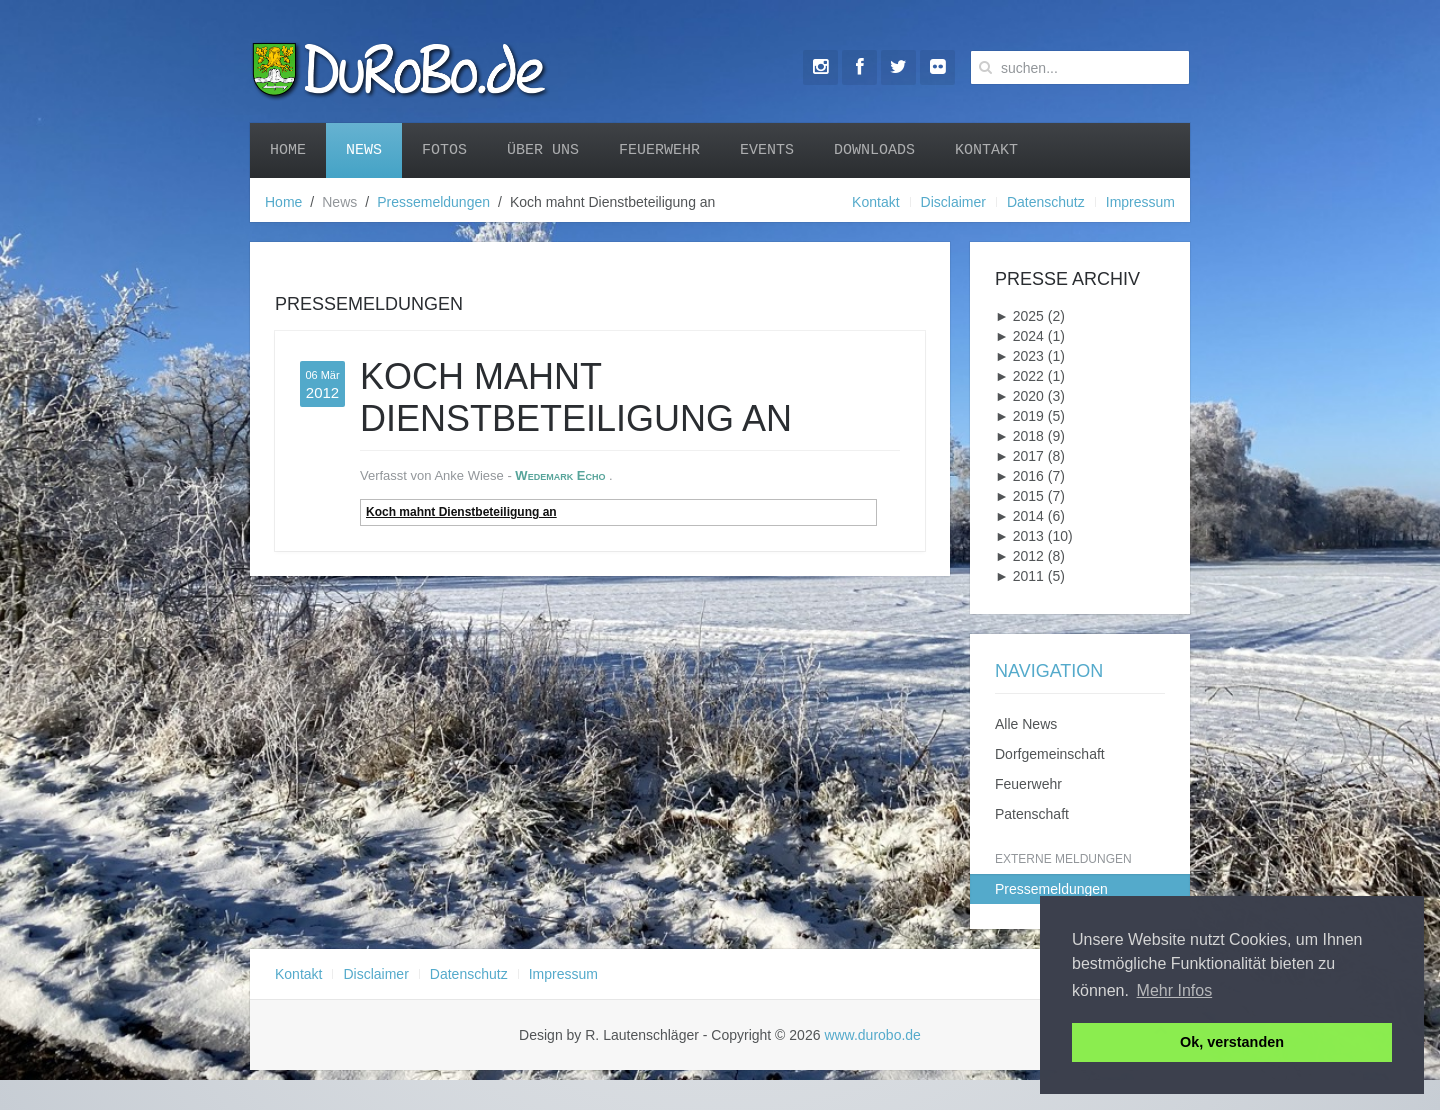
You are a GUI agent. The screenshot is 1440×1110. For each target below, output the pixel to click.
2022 (1019, 376)
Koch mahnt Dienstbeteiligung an (461, 512)
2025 (1019, 316)
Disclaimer (953, 202)
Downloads (874, 150)
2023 (1019, 356)
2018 (1019, 436)
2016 (1019, 476)
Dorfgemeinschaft (1050, 754)
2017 (1019, 456)
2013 (1019, 536)
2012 (1019, 556)
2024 (1019, 336)
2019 (1019, 416)
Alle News (1026, 724)
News (364, 150)
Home (288, 150)
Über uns (543, 150)
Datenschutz (1046, 202)
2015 (1019, 496)
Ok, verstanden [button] (1232, 1042)
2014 (1019, 516)
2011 (1019, 576)
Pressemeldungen (433, 202)
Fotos (444, 150)
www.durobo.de (872, 1035)
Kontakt (986, 150)
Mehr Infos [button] (1175, 990)
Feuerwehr (659, 150)
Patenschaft (1032, 814)
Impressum (1140, 202)
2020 (1019, 396)
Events (767, 150)
